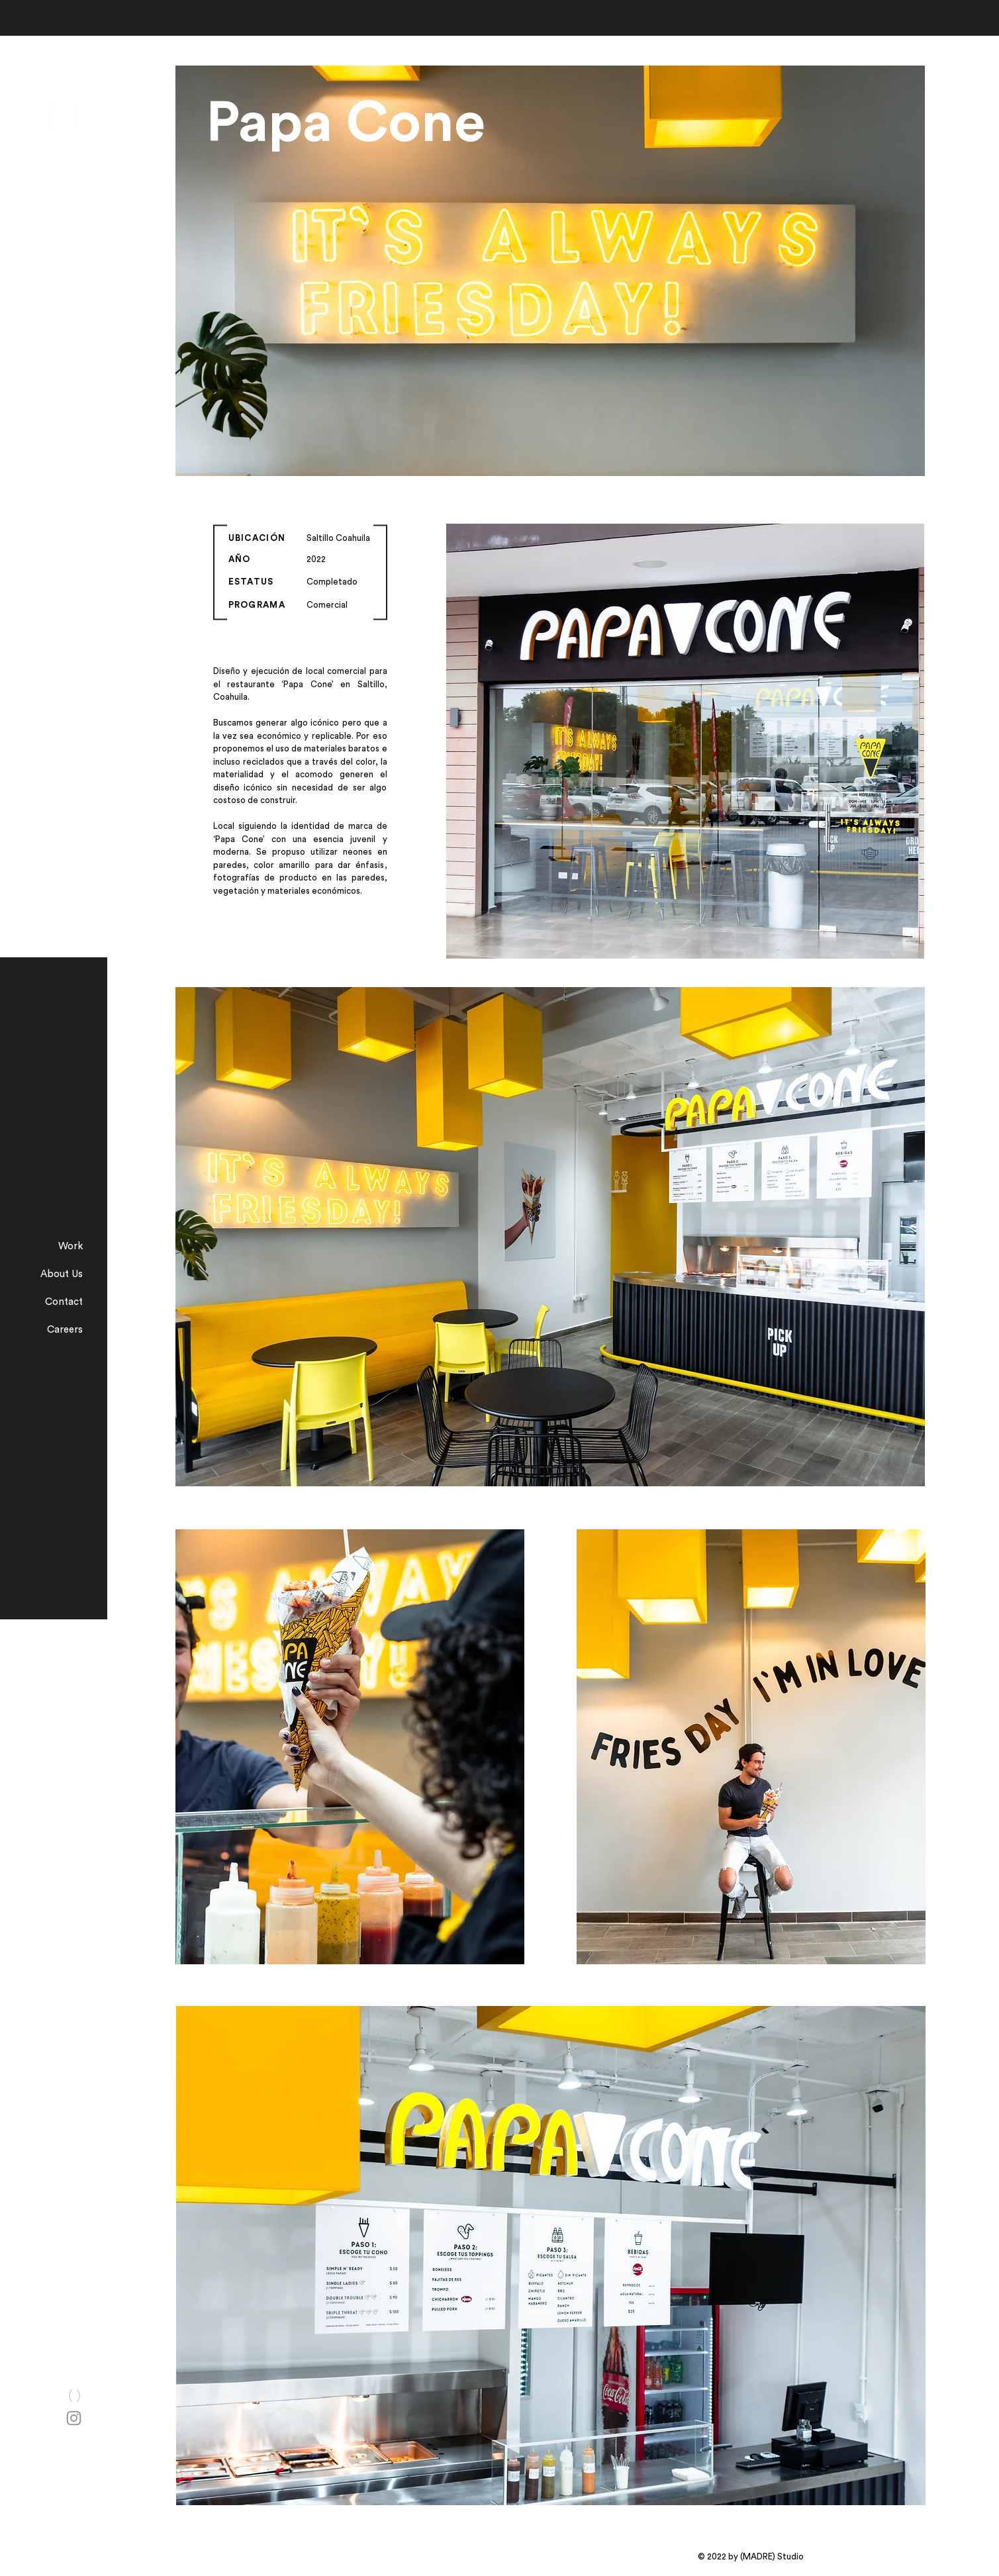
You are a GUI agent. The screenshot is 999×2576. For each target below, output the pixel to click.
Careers (65, 1330)
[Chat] (74, 2395)
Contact (64, 1302)
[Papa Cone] (463, 124)
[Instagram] (73, 2418)
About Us (61, 1274)
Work (70, 1246)
